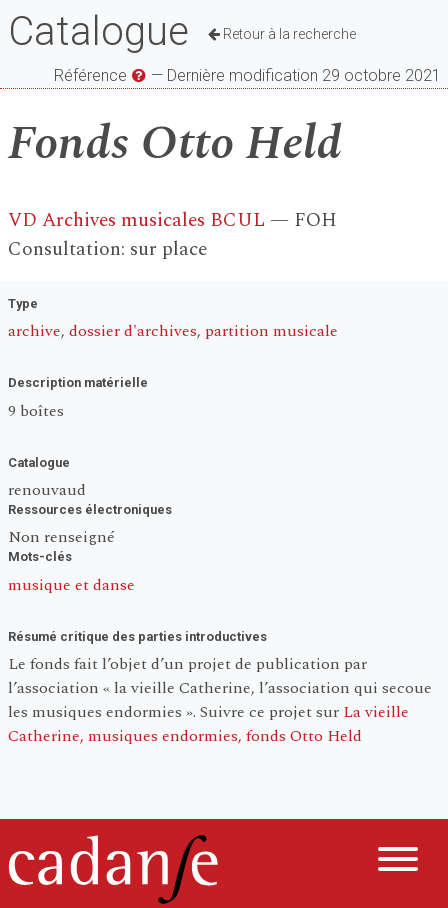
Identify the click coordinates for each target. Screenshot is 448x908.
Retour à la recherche (282, 34)
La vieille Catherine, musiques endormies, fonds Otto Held (208, 724)
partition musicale (271, 331)
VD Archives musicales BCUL (136, 220)
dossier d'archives (133, 331)
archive (34, 331)
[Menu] (398, 862)
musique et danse (71, 585)
